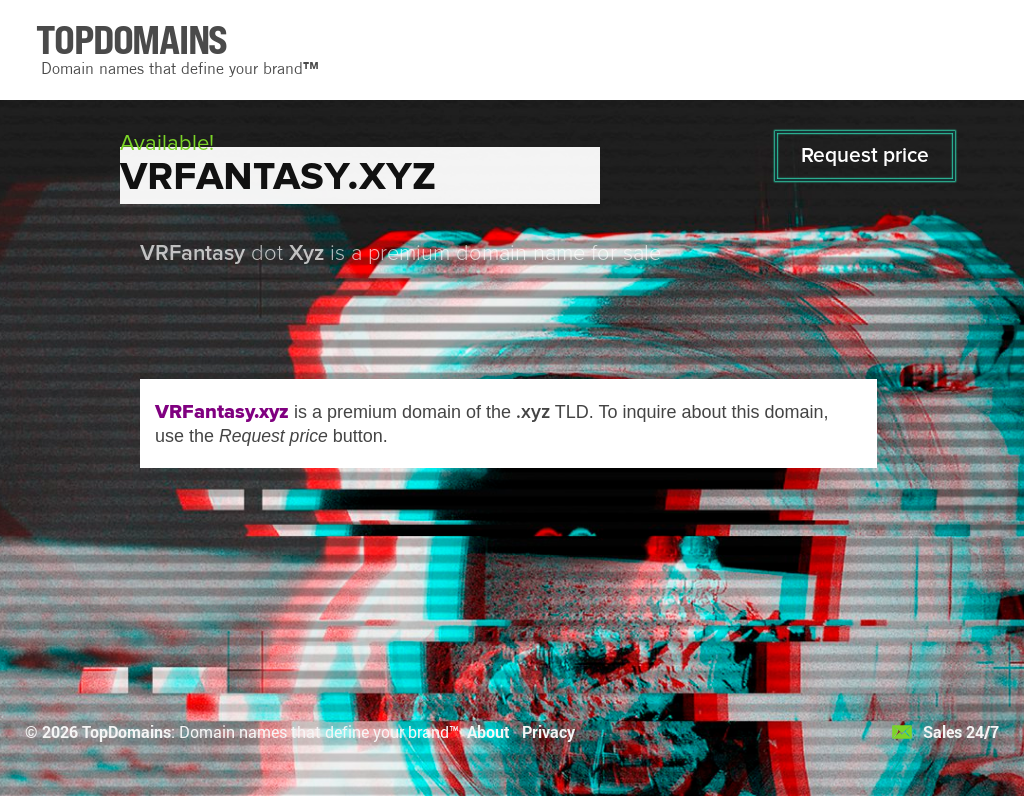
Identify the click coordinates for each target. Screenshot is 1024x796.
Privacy (548, 731)
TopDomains (126, 731)
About (488, 731)
